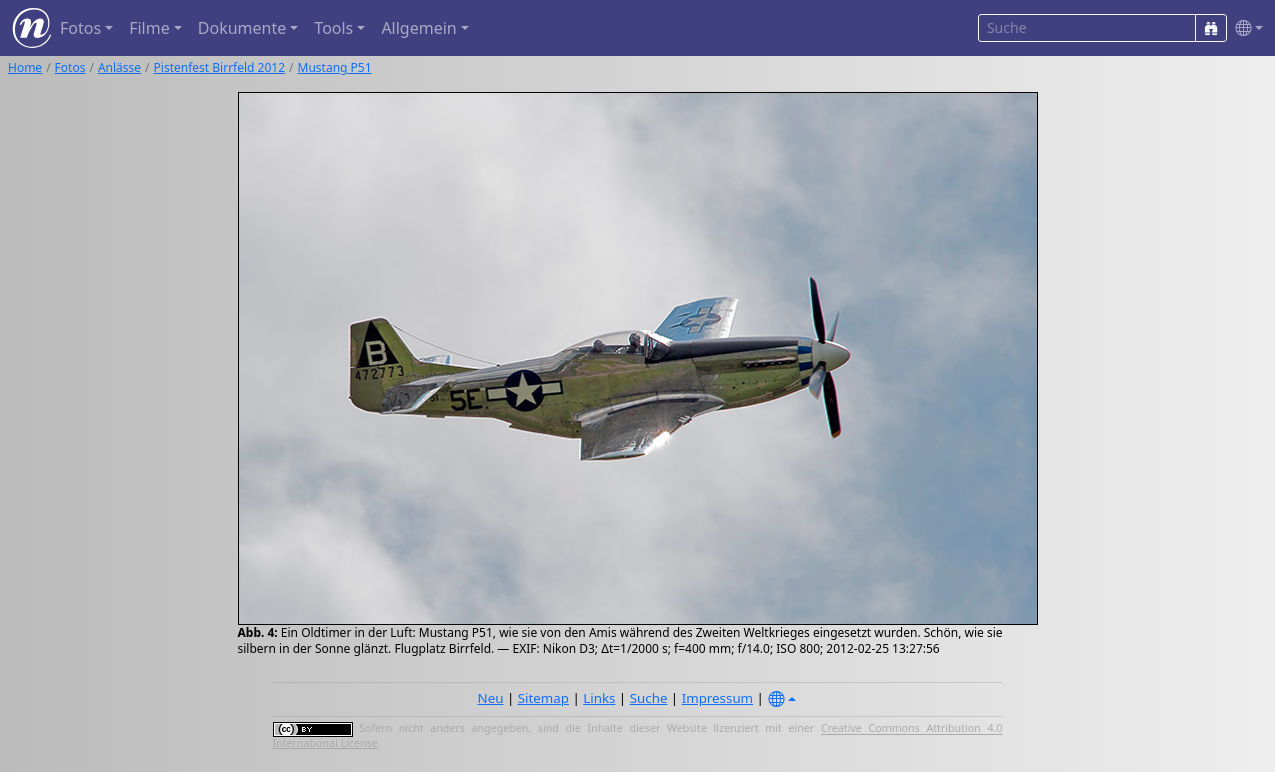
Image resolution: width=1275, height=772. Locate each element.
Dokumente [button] (242, 28)
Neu (491, 698)
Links (599, 698)
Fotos (70, 67)
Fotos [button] (80, 28)
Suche (649, 698)
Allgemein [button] (418, 28)
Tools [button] (333, 28)
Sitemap (543, 698)
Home (25, 67)
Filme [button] (149, 28)
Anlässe (119, 67)
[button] (1245, 28)
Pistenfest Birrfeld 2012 (219, 67)
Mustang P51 (335, 67)
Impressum (717, 698)
